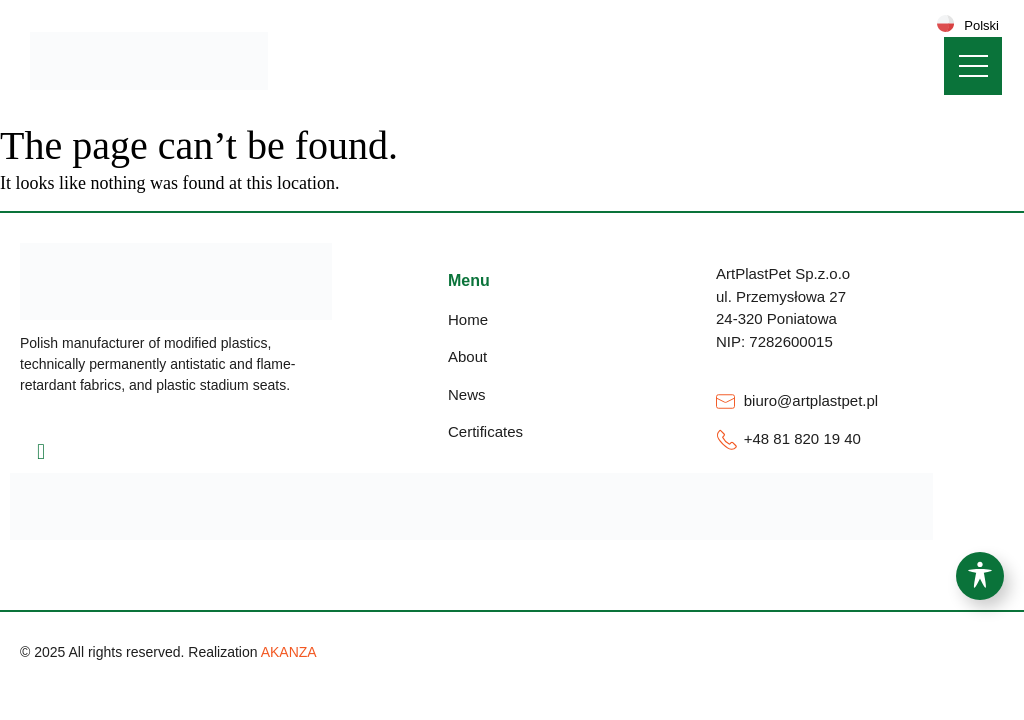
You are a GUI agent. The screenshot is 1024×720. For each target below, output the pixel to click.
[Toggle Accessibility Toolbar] (980, 576)
